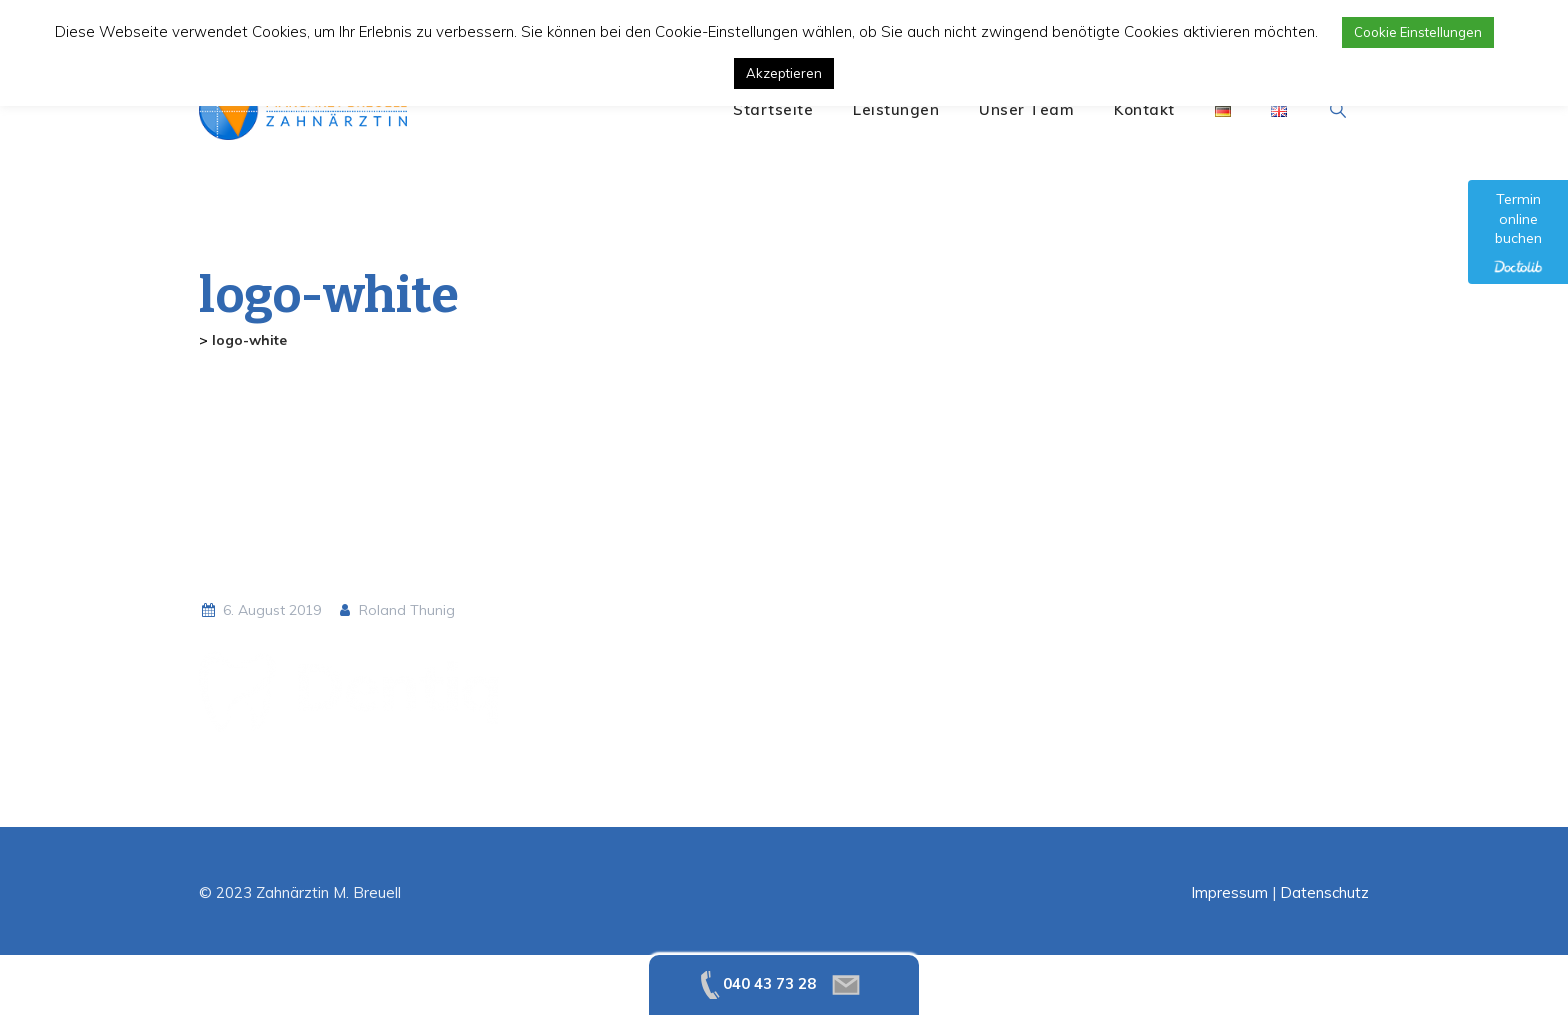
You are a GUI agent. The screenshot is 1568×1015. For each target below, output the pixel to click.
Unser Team (1026, 109)
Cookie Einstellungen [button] (1418, 32)
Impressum (1229, 892)
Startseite (773, 109)
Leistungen (896, 109)
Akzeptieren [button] (784, 73)
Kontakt (1144, 109)
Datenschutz (1324, 892)
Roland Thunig (396, 610)
